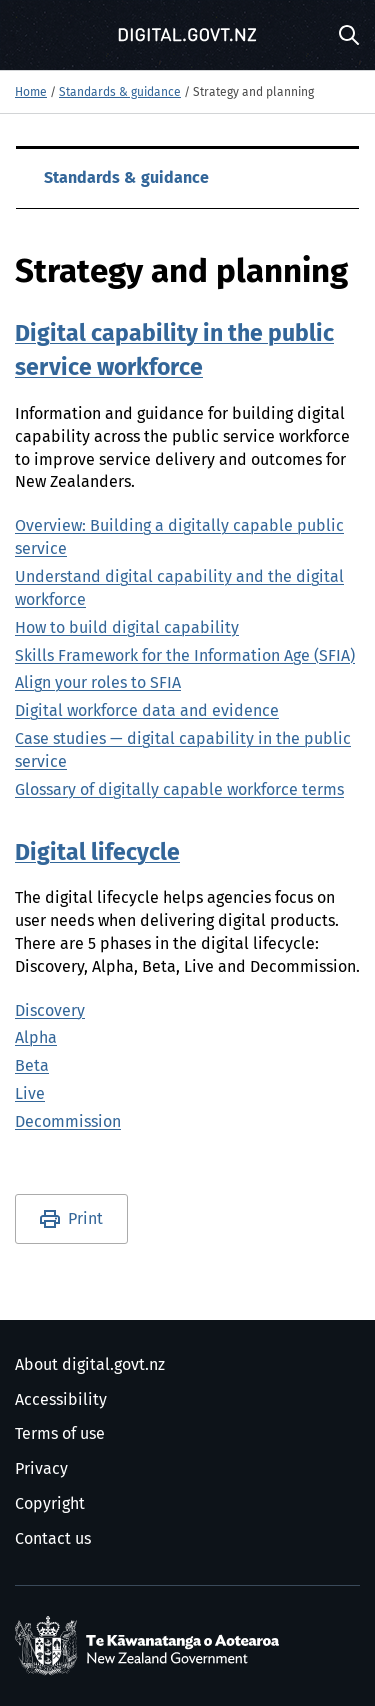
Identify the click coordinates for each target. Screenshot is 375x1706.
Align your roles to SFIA (98, 683)
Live (30, 1094)
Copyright (50, 1504)
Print (85, 1219)
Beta (32, 1066)
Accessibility (61, 1400)
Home (31, 93)
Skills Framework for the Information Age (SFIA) (185, 656)
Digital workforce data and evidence (147, 711)
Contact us (53, 1539)
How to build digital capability (127, 628)
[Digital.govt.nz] (188, 35)
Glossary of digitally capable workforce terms (179, 790)
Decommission (68, 1122)
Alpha (36, 1038)
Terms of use (60, 1434)
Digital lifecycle (97, 853)
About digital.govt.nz (90, 1365)
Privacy (41, 1469)
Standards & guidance (120, 93)
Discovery (50, 1011)
